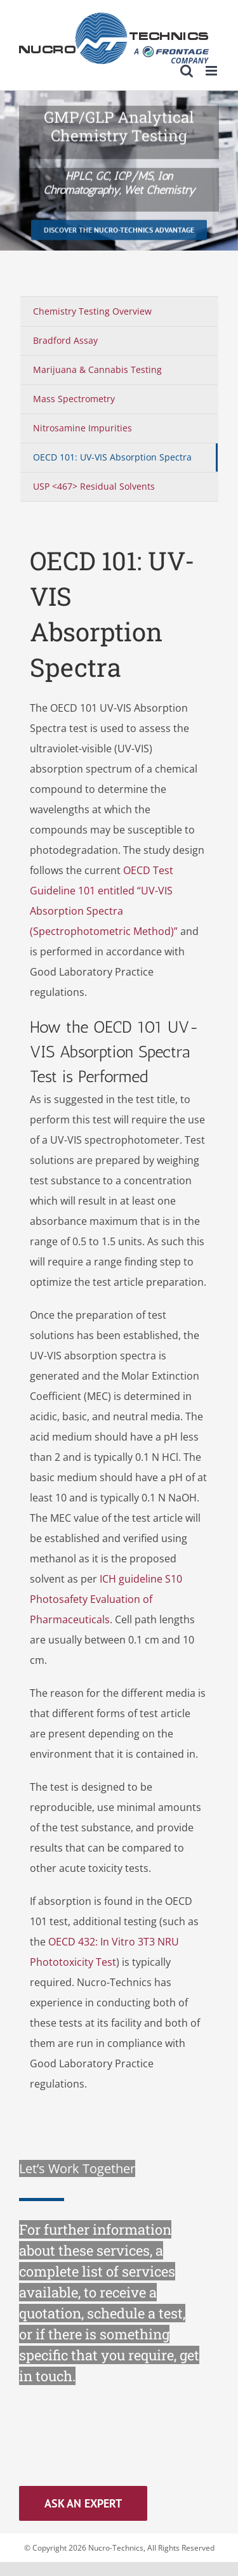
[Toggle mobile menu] (212, 70)
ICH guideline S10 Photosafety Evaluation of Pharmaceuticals (106, 1599)
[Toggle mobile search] (186, 70)
